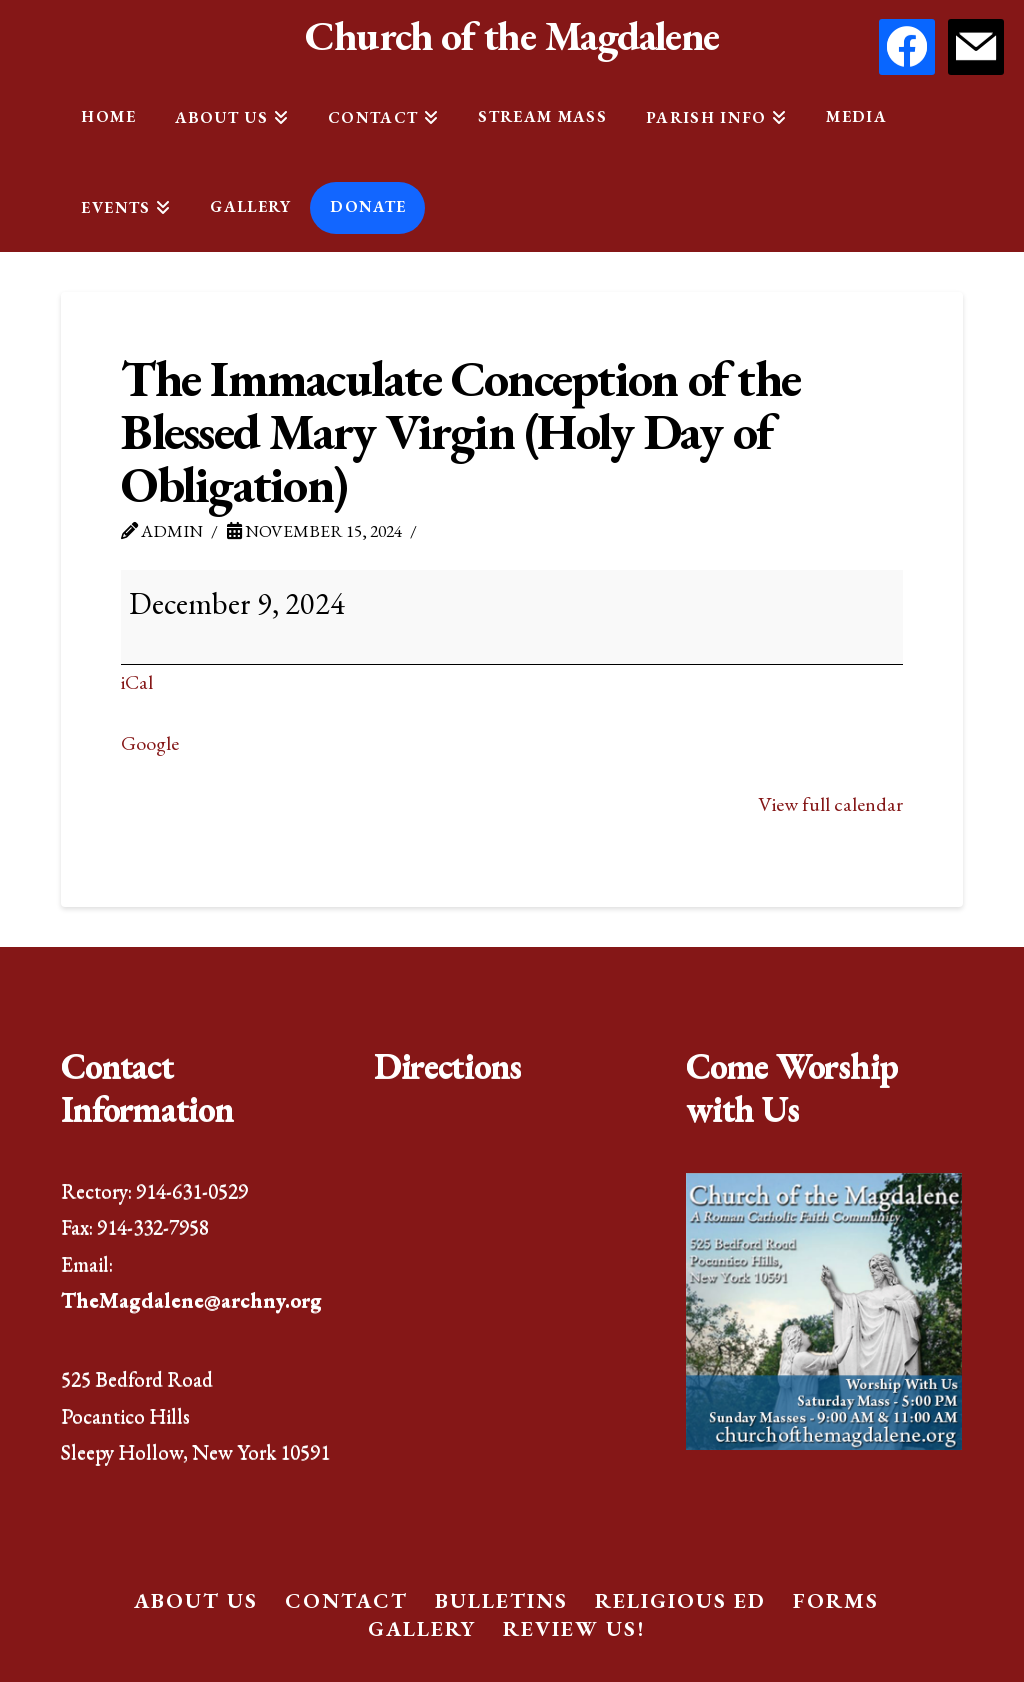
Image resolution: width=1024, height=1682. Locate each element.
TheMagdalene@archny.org (191, 1299)
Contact (346, 1600)
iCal (137, 682)
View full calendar (830, 804)
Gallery (422, 1628)
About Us (196, 1600)
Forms (836, 1600)
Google (150, 743)
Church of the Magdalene (511, 36)
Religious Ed (680, 1600)
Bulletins (501, 1600)
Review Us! (574, 1628)
